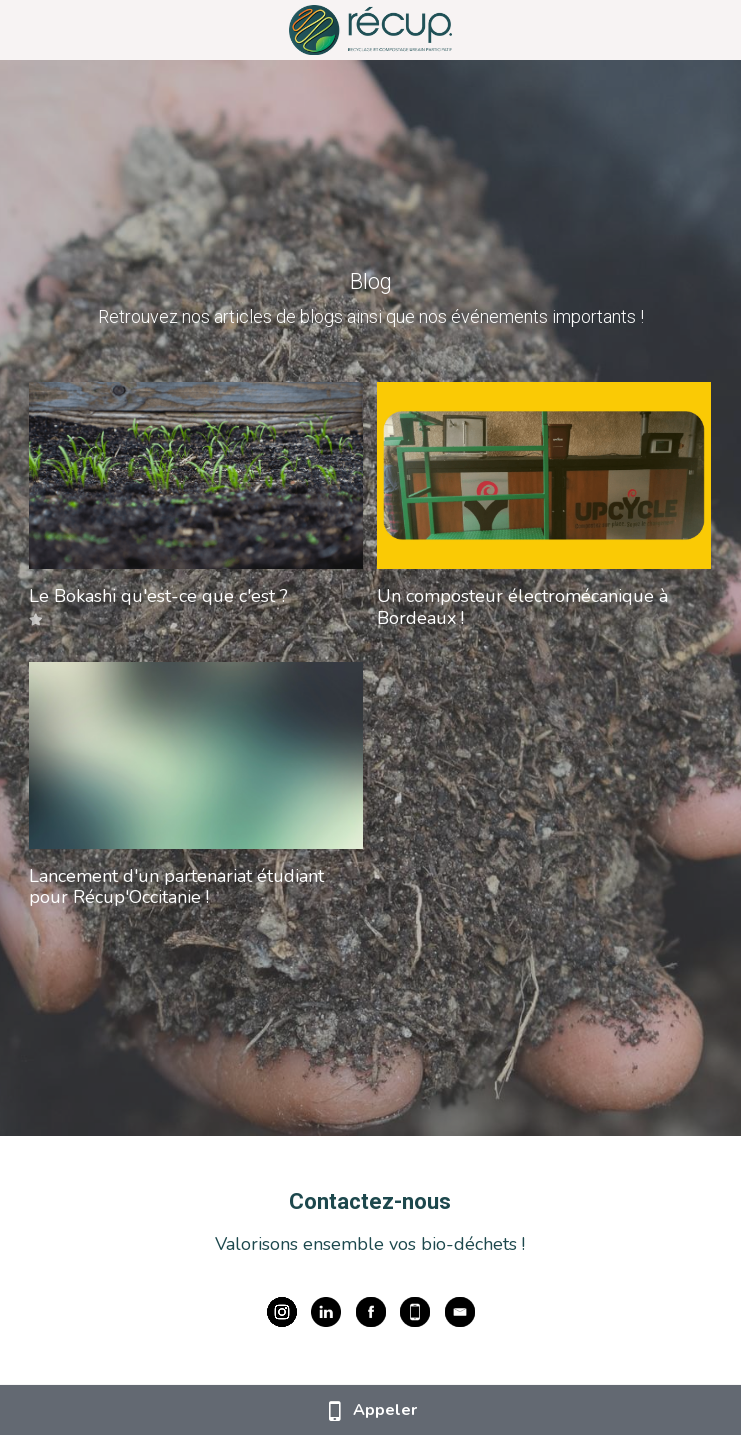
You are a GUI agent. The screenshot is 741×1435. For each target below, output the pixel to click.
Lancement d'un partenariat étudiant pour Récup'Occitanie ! (176, 886)
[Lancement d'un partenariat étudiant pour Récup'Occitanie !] (196, 755)
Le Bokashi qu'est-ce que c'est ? (158, 596)
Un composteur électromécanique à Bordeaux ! (522, 607)
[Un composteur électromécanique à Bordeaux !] (544, 475)
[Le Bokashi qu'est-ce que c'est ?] (196, 475)
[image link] (370, 28)
